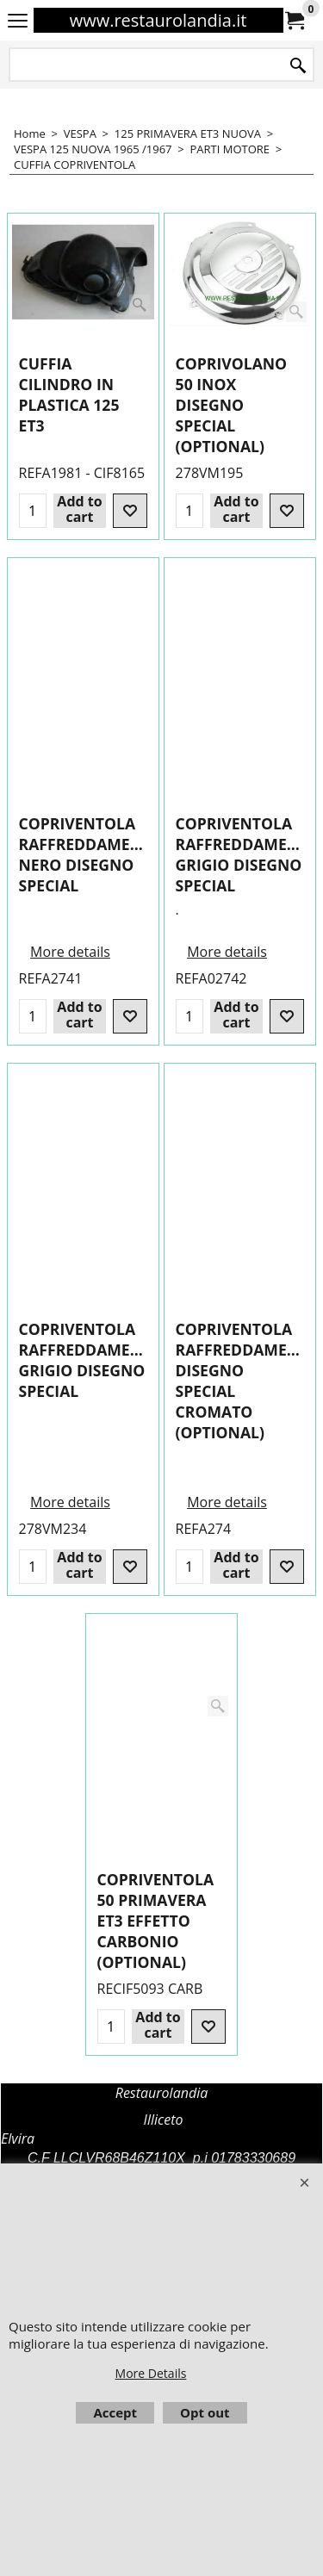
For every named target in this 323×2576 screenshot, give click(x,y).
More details (70, 1084)
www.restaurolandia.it (158, 20)
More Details (151, 2373)
